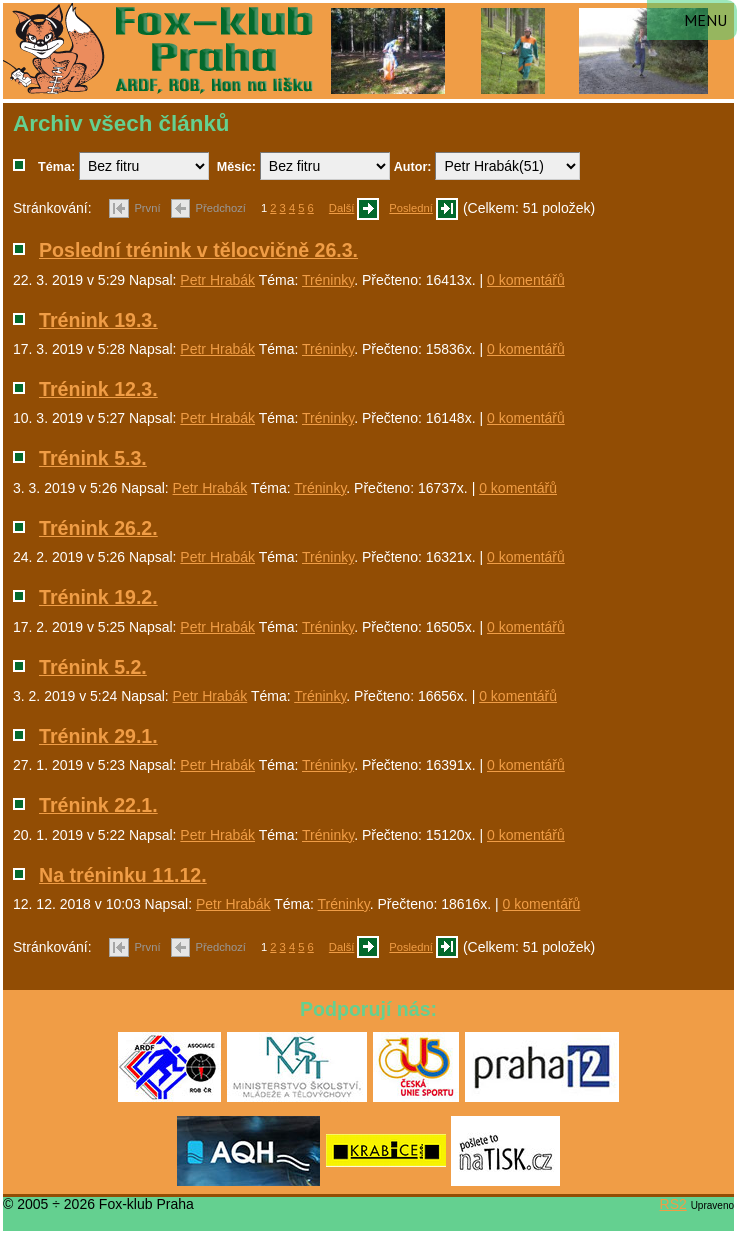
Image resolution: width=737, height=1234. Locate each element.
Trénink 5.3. (93, 458)
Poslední (411, 208)
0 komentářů (526, 280)
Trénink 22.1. (98, 805)
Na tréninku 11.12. (123, 875)
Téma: (56, 167)
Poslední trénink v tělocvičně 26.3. (198, 250)
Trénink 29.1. (98, 736)
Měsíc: (236, 167)
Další (342, 208)
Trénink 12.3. (98, 389)
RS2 (673, 1204)
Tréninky (328, 280)
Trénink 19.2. (98, 597)
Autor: (413, 167)
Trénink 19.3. (98, 320)
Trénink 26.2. (98, 528)
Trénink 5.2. (93, 667)
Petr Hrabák (217, 280)
